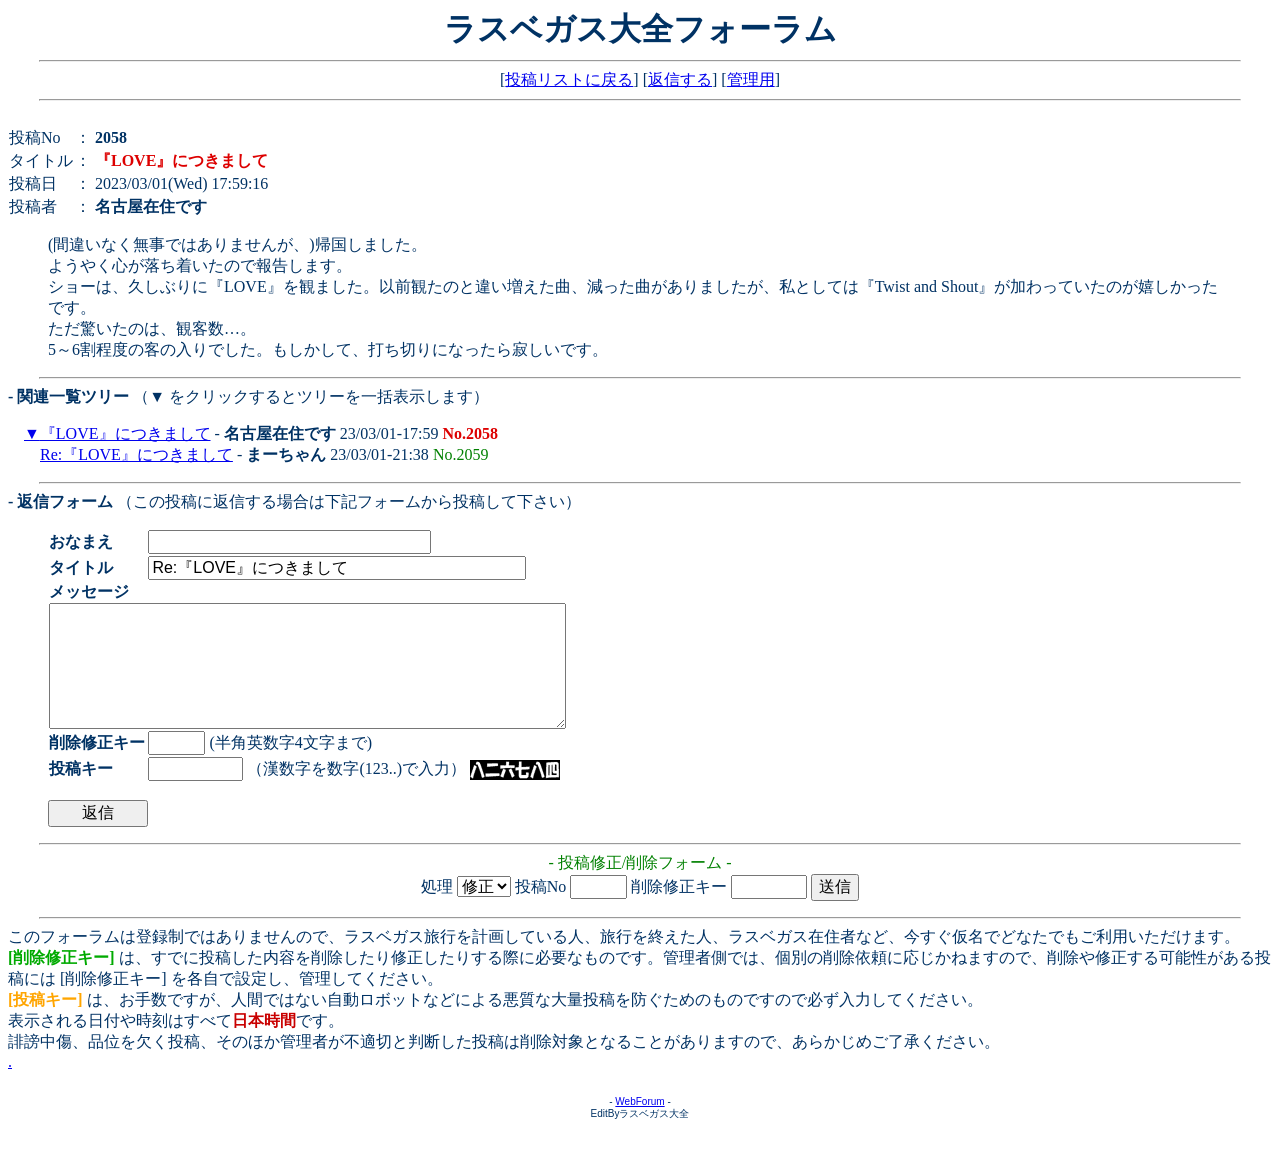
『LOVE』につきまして (125, 433)
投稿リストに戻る (569, 79)
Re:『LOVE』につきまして (136, 454)
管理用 (751, 79)
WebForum (639, 1125)
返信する (680, 79)
